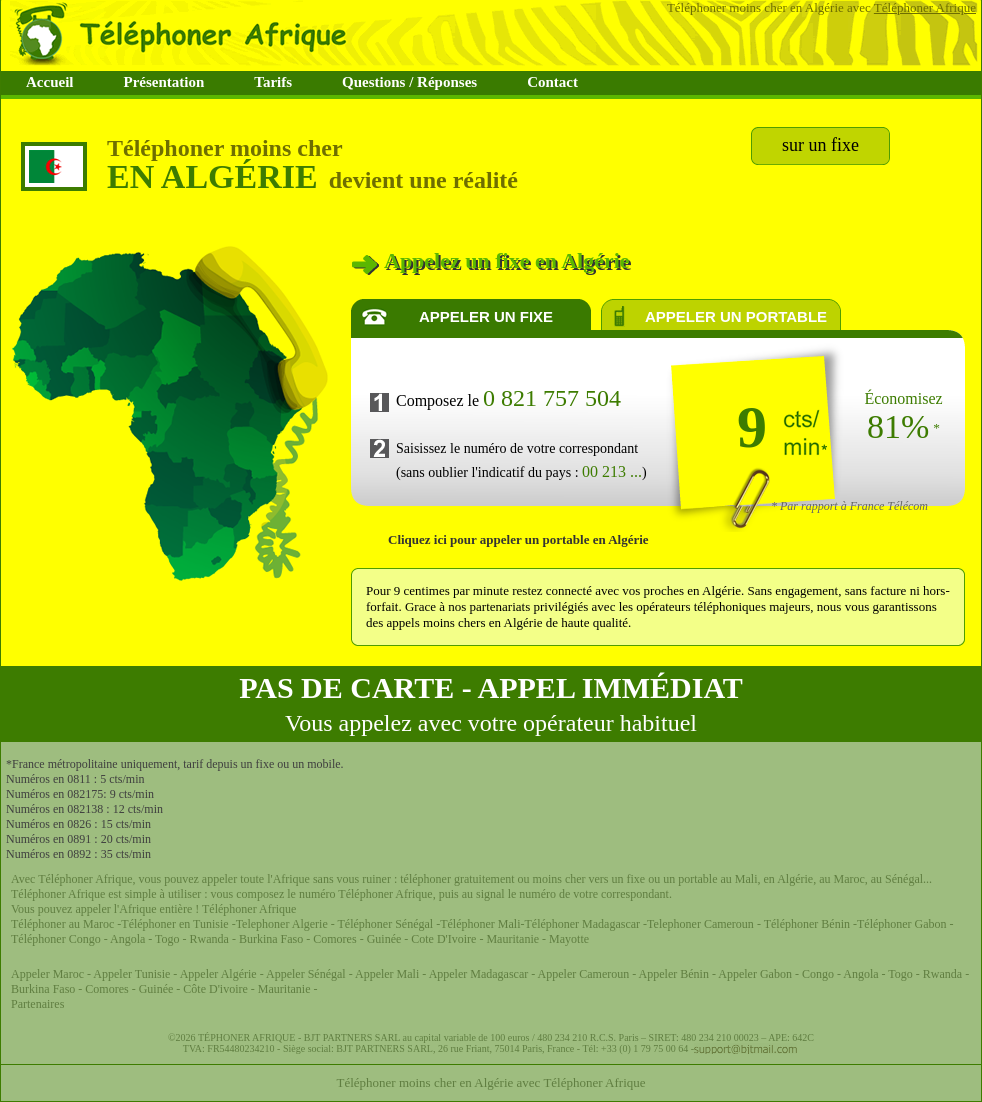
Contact (552, 82)
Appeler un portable (736, 316)
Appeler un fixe (486, 316)
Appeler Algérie (218, 974)
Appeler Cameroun (585, 974)
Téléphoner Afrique (925, 7)
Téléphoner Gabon (903, 924)
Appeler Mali (387, 974)
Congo (819, 974)
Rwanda (211, 939)
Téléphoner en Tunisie (174, 924)
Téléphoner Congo (56, 939)
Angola (127, 939)
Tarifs (273, 82)
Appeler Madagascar (479, 974)
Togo (167, 939)
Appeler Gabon (755, 974)
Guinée (384, 939)
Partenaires (37, 1004)
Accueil (49, 82)
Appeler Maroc (49, 974)
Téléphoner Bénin (807, 924)
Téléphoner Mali (480, 924)
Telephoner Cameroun (702, 924)
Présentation (163, 82)
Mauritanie (511, 939)
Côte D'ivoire (215, 989)
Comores (334, 939)
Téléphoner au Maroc (62, 924)
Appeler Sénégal (307, 974)
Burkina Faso (271, 939)
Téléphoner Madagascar (583, 924)
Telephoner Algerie (282, 924)
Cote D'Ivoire (445, 939)
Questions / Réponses (409, 82)
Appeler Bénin (675, 974)
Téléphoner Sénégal (386, 924)
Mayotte (569, 939)
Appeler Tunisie (131, 974)
